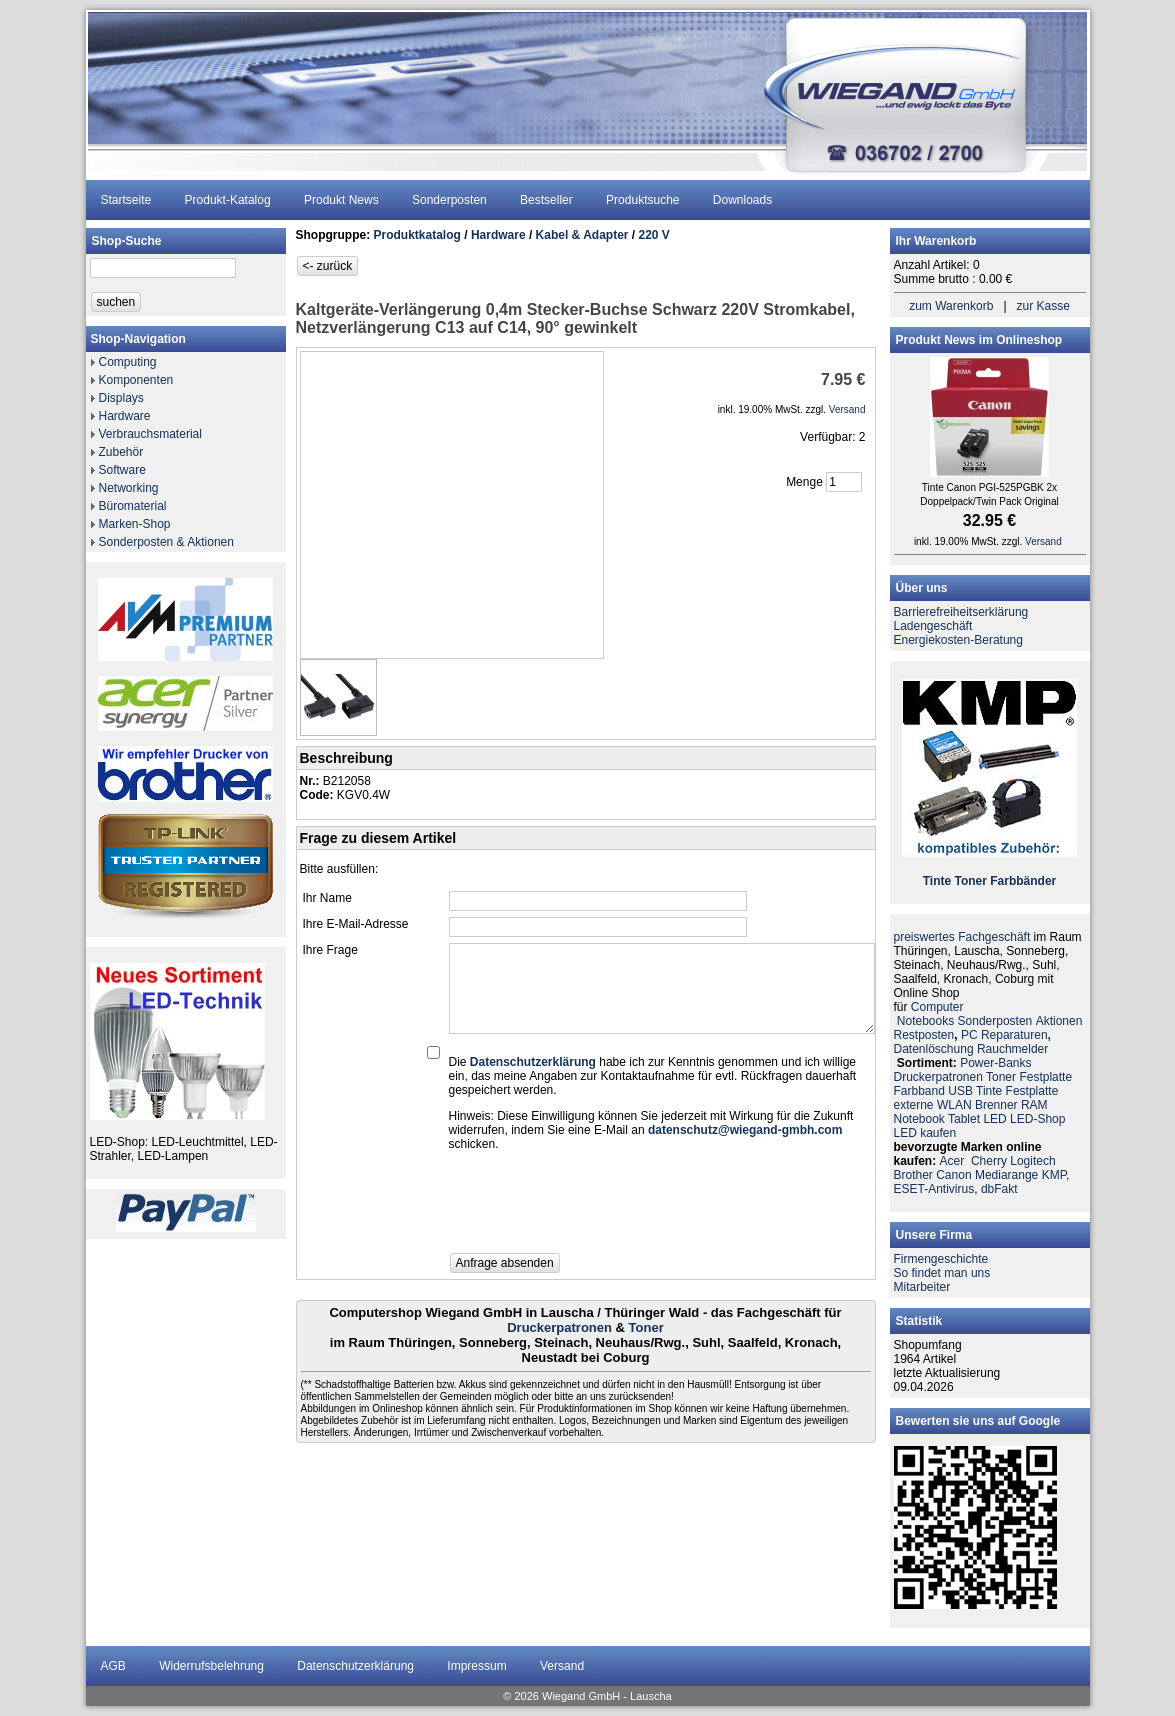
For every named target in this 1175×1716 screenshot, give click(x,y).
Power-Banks (995, 1063)
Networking (129, 488)
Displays (121, 398)
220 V (654, 235)
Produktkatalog (417, 235)
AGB (113, 1666)
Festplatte (1045, 1077)
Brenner (996, 1105)
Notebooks (925, 1021)
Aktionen (1059, 1021)
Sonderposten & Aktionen (166, 542)
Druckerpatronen (559, 1327)
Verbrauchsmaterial (150, 434)
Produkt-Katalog (228, 200)
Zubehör (121, 452)
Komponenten (136, 380)
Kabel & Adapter (582, 235)
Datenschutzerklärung (355, 1666)
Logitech (1032, 1161)
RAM (1034, 1105)
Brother (913, 1175)
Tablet (964, 1119)
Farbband (919, 1091)
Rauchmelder (1012, 1049)
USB (960, 1091)
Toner (646, 1327)
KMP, (1056, 1175)
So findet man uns (942, 1273)
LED (994, 1119)
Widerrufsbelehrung (211, 1666)
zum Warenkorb (951, 306)
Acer (952, 1161)
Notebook (919, 1119)
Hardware (125, 416)
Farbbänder (1023, 881)
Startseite (126, 200)
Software (122, 470)
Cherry (989, 1161)
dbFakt (999, 1189)
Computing (128, 362)
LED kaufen (925, 1133)
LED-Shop (1037, 1119)
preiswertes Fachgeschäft (962, 937)
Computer (937, 1007)
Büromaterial (133, 506)
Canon (953, 1175)
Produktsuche (642, 200)
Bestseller (546, 200)
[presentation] (601, 1208)
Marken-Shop (135, 524)
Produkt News (341, 200)
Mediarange (1006, 1175)
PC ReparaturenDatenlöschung (972, 1042)
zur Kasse (1043, 306)
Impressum (476, 1666)
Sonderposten (449, 200)
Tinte (937, 881)
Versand (562, 1666)
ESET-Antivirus (934, 1189)
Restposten (924, 1035)
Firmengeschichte (941, 1259)
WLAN (954, 1105)
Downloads (742, 200)
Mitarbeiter (922, 1287)
